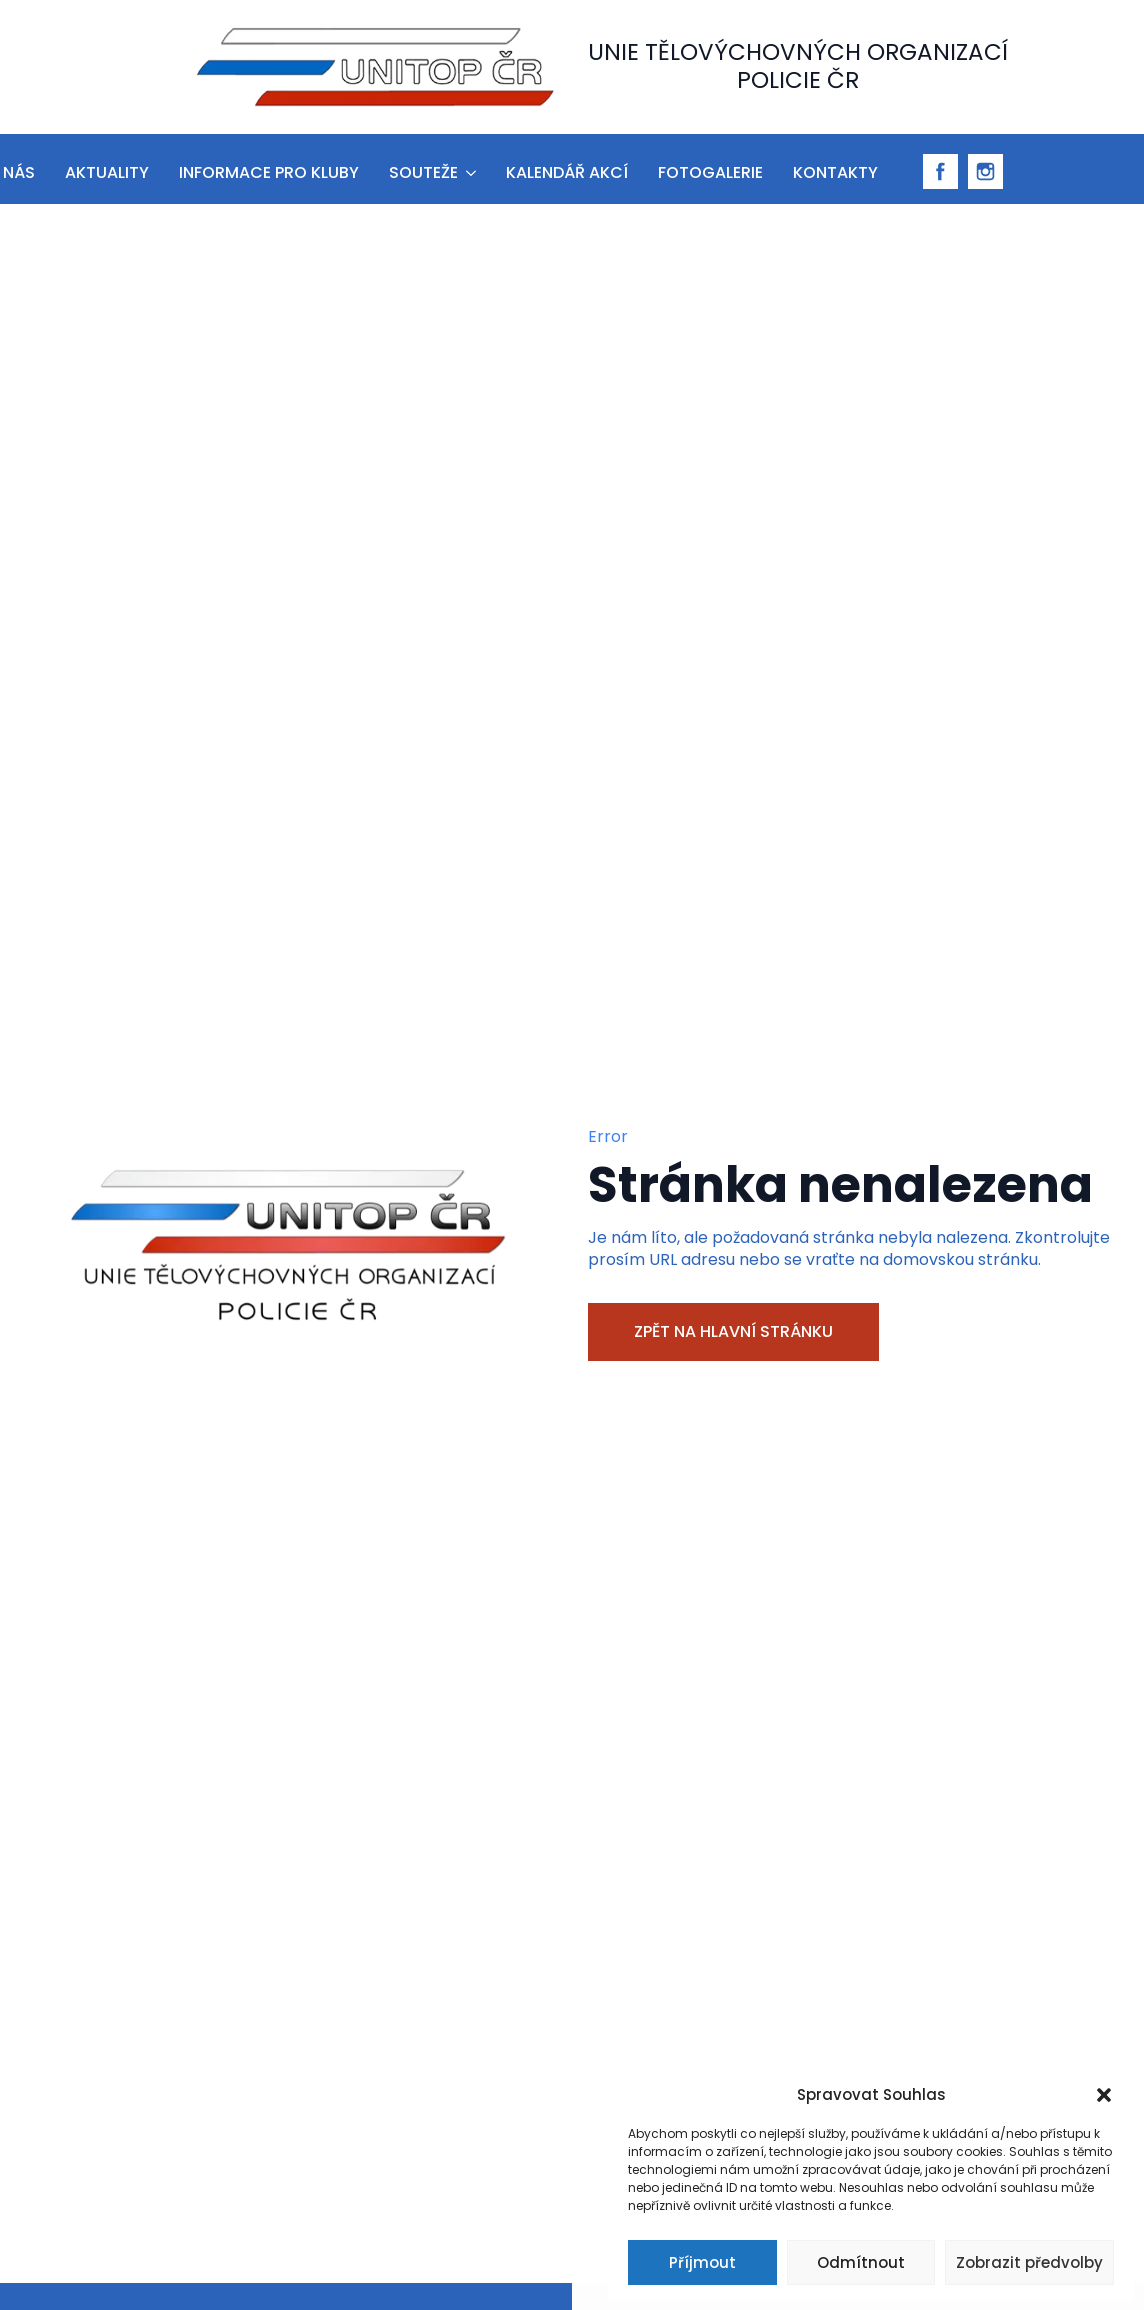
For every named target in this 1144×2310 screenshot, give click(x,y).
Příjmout (702, 2262)
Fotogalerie (710, 172)
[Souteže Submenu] (469, 169)
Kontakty (835, 172)
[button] (1104, 2095)
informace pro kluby (269, 172)
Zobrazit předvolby (1029, 2262)
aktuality (107, 172)
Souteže (423, 172)
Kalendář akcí (567, 172)
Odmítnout (861, 2262)
